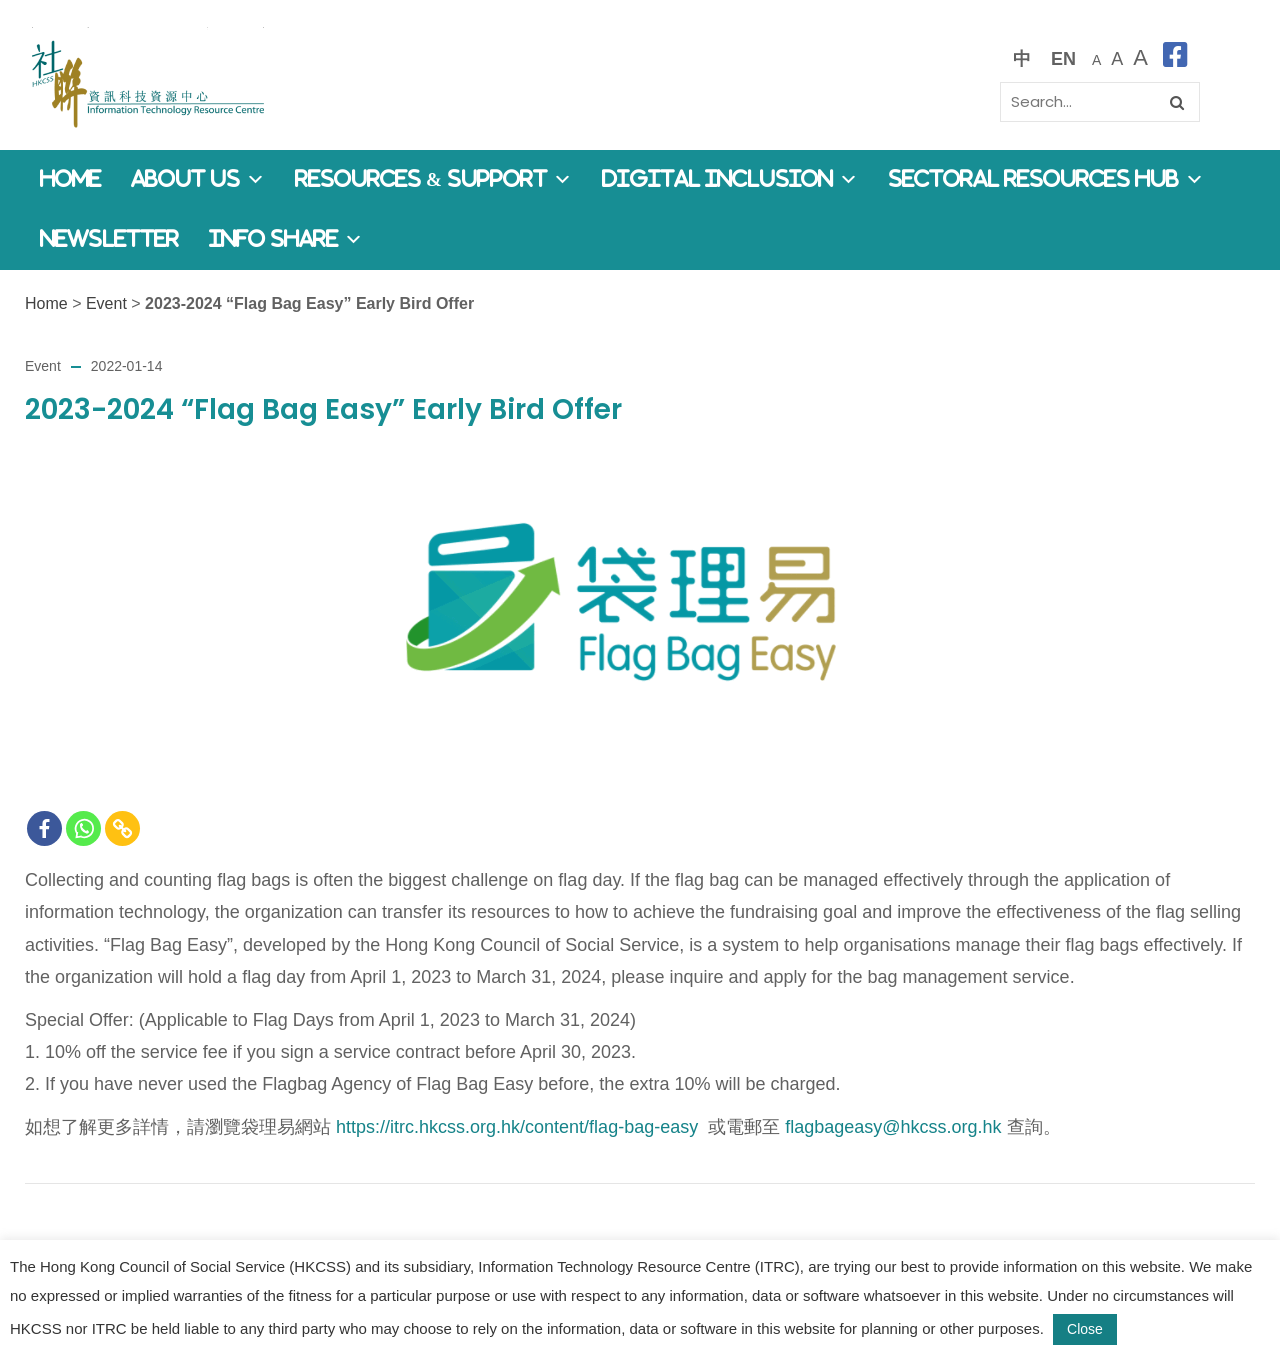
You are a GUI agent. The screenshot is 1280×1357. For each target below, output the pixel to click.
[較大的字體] (1117, 58)
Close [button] (1085, 1329)
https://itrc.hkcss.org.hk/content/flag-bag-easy (517, 1127)
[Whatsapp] (83, 828)
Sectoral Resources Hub (1046, 179)
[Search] (1100, 102)
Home (70, 179)
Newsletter (109, 239)
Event (106, 303)
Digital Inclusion (730, 179)
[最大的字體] (1140, 58)
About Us (198, 179)
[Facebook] (44, 828)
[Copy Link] (122, 828)
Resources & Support (433, 179)
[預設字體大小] (1096, 58)
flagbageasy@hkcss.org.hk (893, 1127)
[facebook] (1175, 58)
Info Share (286, 239)
